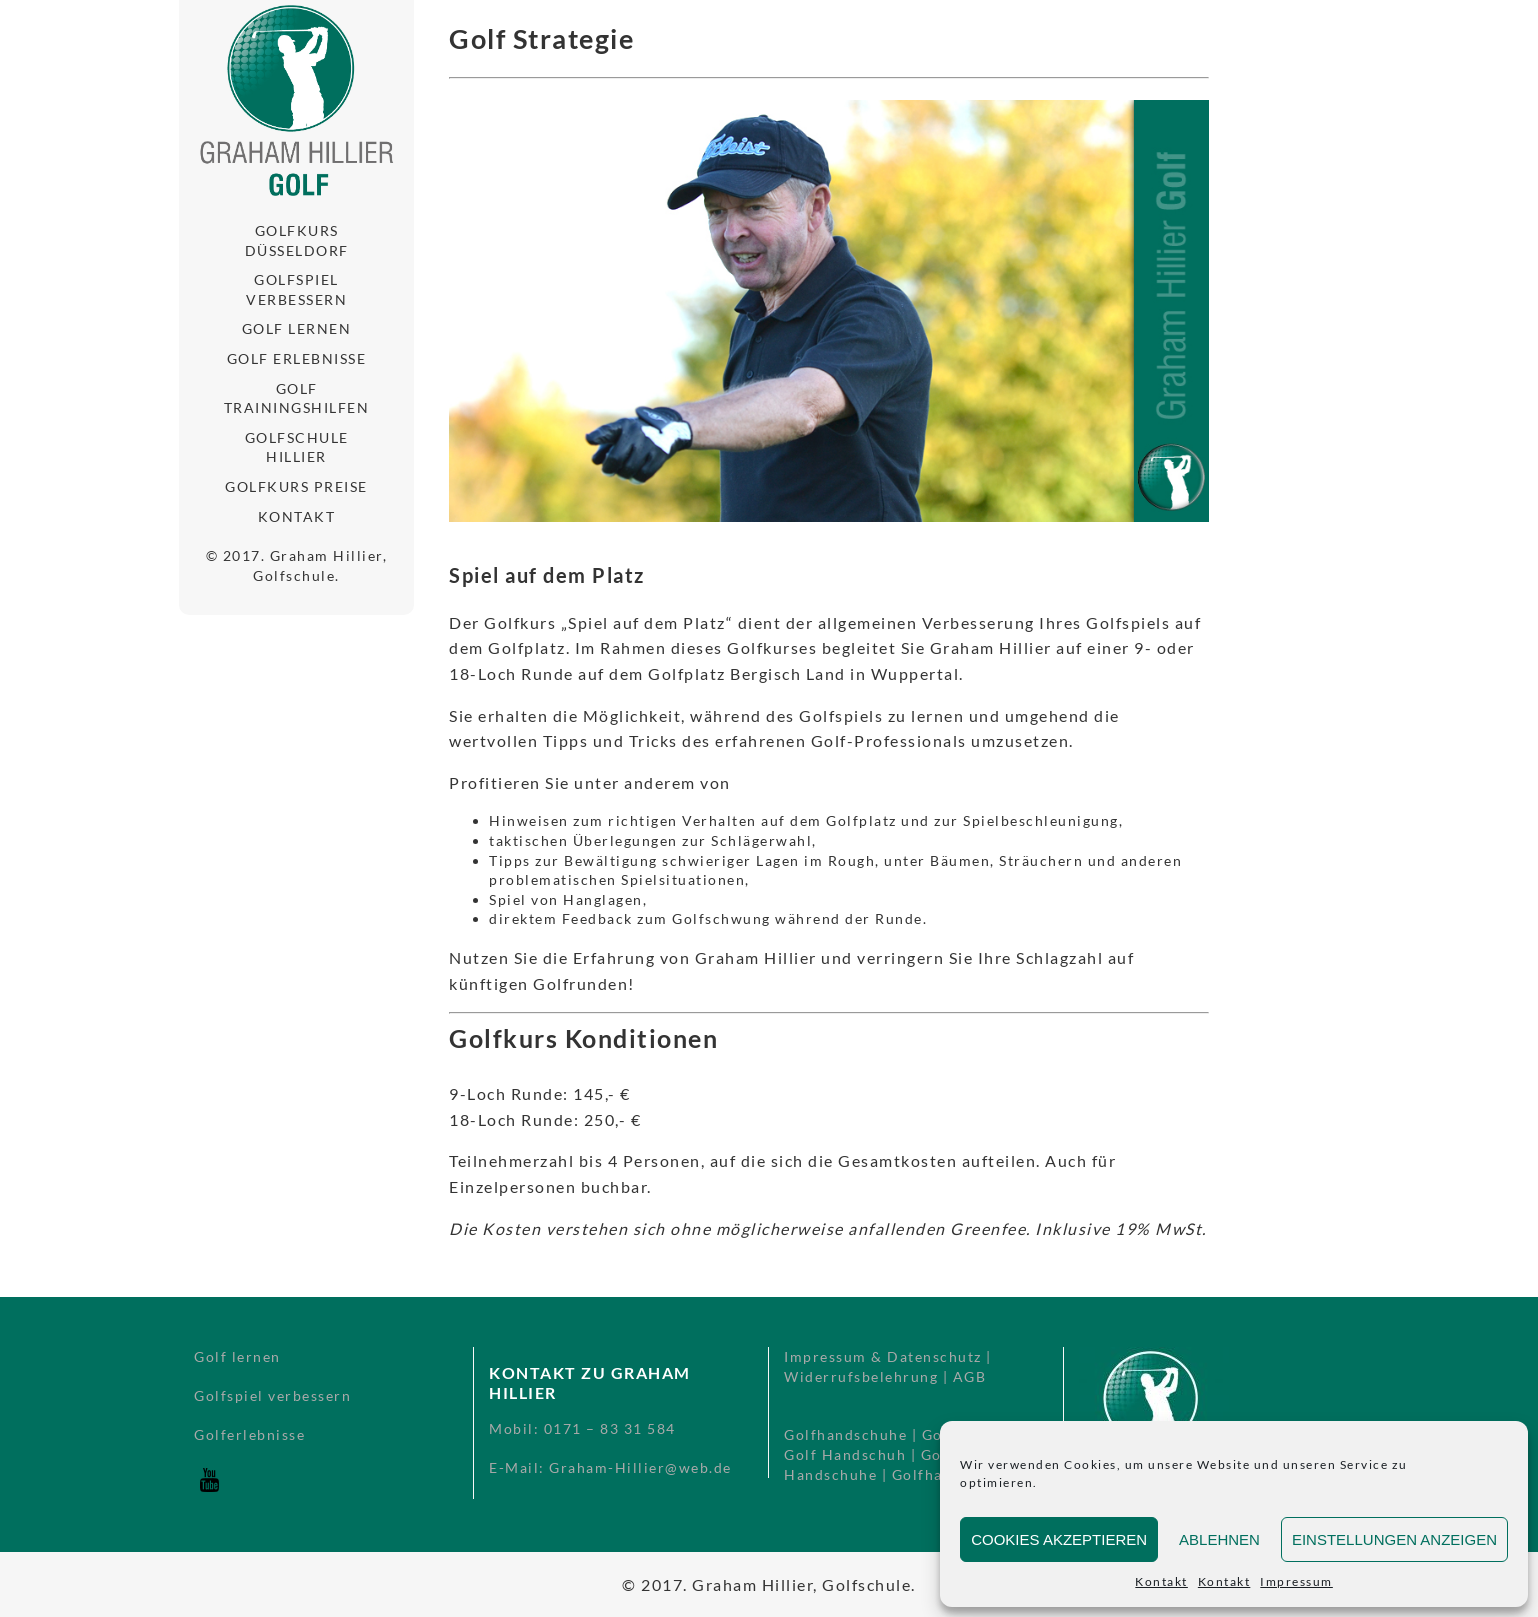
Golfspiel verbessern (296, 289)
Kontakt (1161, 1581)
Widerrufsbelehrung (861, 1376)
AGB (970, 1376)
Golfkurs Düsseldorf (297, 240)
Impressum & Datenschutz (883, 1356)
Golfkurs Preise (296, 486)
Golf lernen (297, 328)
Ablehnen (1219, 1539)
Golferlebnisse (249, 1434)
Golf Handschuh (845, 1454)
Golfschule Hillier (297, 447)
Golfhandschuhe (845, 1434)
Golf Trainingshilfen (297, 398)
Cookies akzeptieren (1059, 1539)
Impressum (1296, 1581)
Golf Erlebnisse (297, 358)
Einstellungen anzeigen (1394, 1539)
